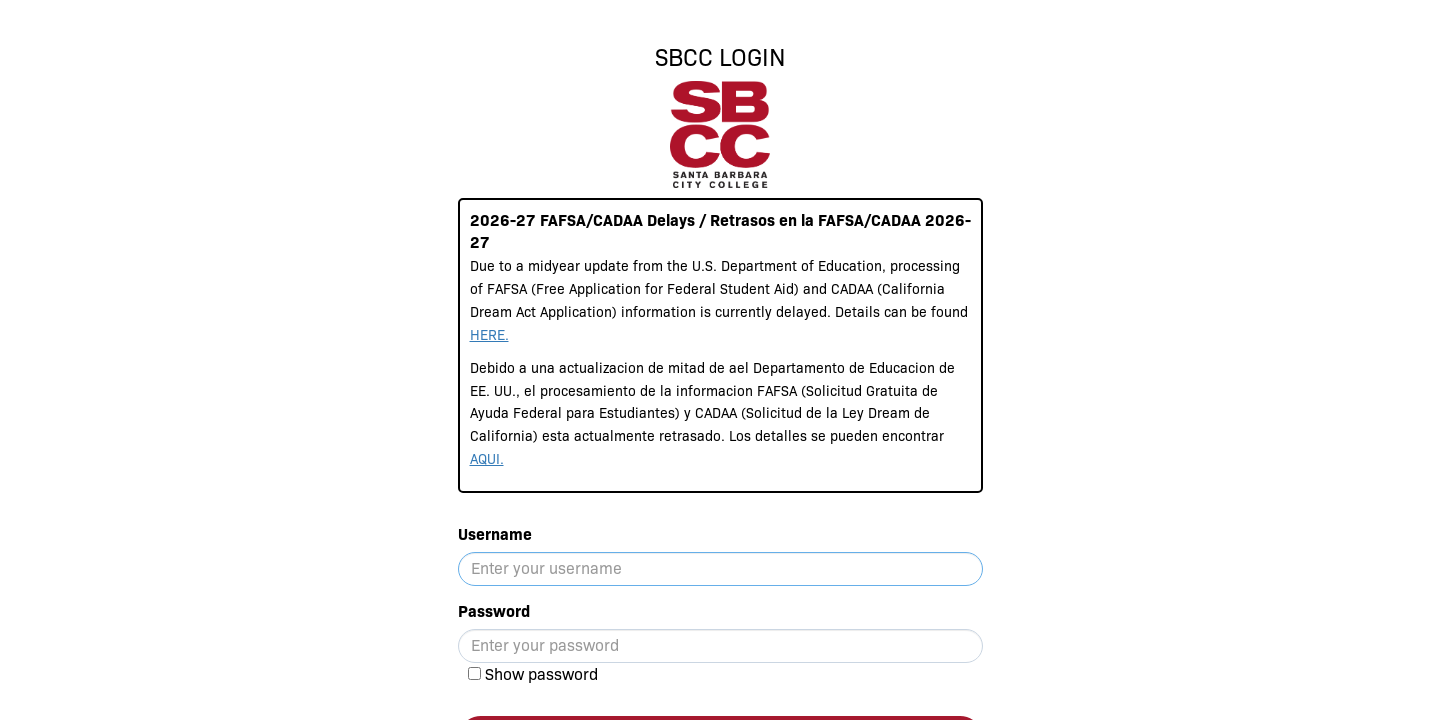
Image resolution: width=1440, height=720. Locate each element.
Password (494, 611)
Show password (541, 674)
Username (495, 534)
